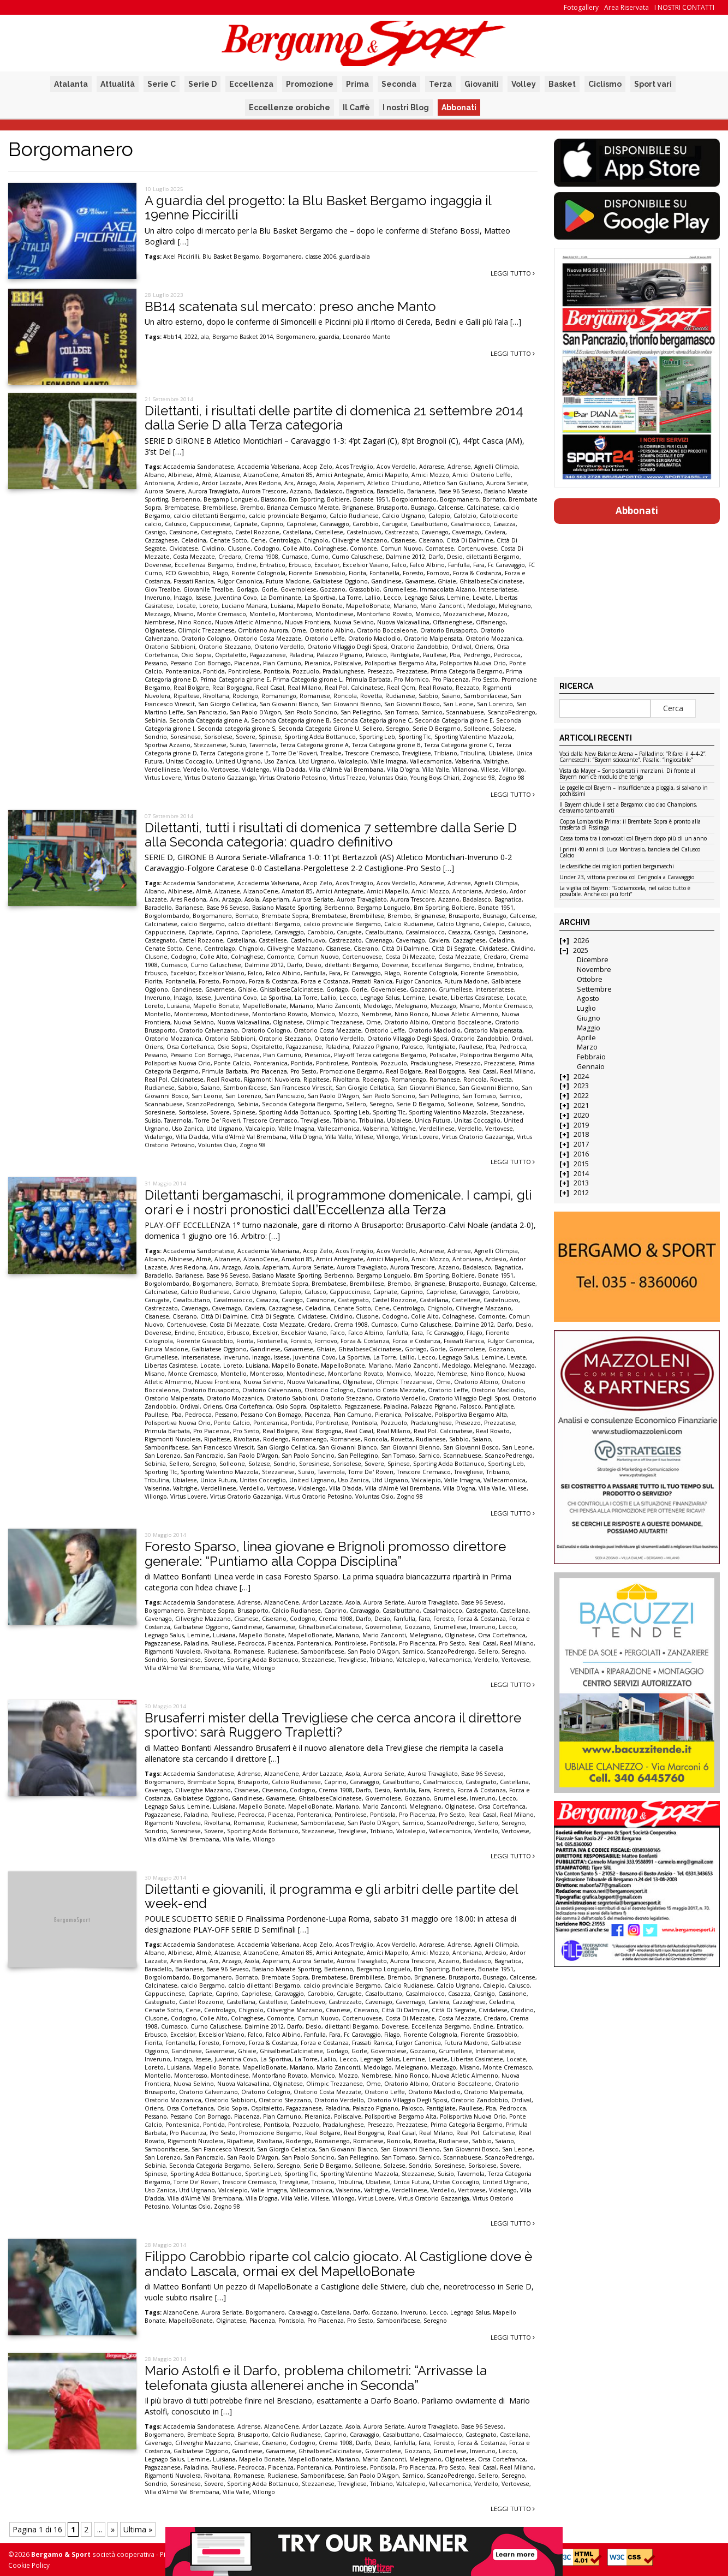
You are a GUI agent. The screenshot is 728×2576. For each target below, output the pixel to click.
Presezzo (380, 671)
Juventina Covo (235, 597)
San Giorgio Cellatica (227, 704)
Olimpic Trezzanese (206, 630)
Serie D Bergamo (437, 728)
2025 (580, 950)
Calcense (450, 507)
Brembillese (219, 507)
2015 (581, 1163)
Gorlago (247, 589)
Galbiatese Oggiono (340, 581)
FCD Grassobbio (187, 573)
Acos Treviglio (354, 466)
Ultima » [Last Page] (137, 2529)
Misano (184, 614)
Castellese (329, 532)
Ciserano (431, 540)
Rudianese (400, 696)
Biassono (273, 499)
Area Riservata (626, 7)
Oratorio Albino (331, 630)
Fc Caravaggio (506, 565)
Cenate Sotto (228, 540)
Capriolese (302, 524)
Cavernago (466, 532)
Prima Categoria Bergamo (467, 671)
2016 (581, 1154)
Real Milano (304, 687)
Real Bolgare (191, 687)
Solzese (504, 728)
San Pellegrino (361, 712)
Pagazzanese (268, 655)
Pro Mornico (411, 679)
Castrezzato (401, 532)
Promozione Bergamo (351, 1071)
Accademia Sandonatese (198, 466)
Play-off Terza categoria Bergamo (380, 1055)
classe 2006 (320, 256)
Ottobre (589, 979)
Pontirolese (244, 671)
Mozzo (498, 614)
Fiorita (357, 573)
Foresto (413, 573)
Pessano (156, 663)
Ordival (461, 647)
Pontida (214, 671)
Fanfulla (459, 565)
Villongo (513, 769)
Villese (490, 769)
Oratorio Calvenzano (208, 1030)
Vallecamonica (431, 761)
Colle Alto (297, 548)
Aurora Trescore (264, 491)
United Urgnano (238, 761)
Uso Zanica (279, 761)
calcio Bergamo (203, 924)
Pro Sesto (485, 679)
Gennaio (591, 1066)
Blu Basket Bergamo (230, 256)
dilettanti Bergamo (493, 556)
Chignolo (316, 540)
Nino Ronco (195, 622)
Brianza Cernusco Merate (303, 507)
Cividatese (183, 548)
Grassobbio (364, 589)
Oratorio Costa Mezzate (267, 638)
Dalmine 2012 (405, 556)
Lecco (392, 597)
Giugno (588, 1018)
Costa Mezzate (194, 556)
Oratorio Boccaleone (387, 630)
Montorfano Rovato (384, 614)
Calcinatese (483, 507)
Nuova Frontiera (307, 622)
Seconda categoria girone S (236, 728)
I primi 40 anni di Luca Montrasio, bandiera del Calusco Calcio (629, 852)
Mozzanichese (464, 614)
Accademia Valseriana (268, 466)
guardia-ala (354, 256)
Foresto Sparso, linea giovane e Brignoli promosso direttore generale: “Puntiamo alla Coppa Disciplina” (325, 1554)
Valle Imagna (389, 761)
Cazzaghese (161, 540)
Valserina (467, 761)
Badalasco (328, 491)
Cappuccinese (210, 524)
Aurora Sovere (165, 491)
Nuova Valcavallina (403, 622)
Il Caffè (356, 107)
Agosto (588, 998)
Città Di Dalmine (469, 540)
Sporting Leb (377, 737)
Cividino (212, 548)
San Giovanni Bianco (289, 704)
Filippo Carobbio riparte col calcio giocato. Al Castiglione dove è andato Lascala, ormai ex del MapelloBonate (338, 2264)
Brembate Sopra (284, 916)
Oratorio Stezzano (225, 647)
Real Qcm (401, 687)
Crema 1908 (261, 556)
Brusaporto (392, 507)
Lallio (372, 597)
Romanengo (278, 696)
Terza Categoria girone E (234, 753)
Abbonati (458, 107)
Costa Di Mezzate (410, 957)
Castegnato (216, 532)
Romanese (315, 696)
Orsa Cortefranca (190, 1047)
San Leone (458, 704)
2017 (581, 1144)
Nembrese (160, 622)
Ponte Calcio (232, 1063)
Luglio (586, 1008)
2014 (581, 1173)
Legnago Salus (424, 597)
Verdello (195, 769)
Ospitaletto (231, 655)
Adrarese (431, 466)
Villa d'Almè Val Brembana (346, 769)
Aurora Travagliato (213, 491)
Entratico (272, 565)
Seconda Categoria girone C (372, 720)
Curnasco (295, 556)
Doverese (158, 565)
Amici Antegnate (339, 475)
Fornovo (438, 573)
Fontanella (384, 573)
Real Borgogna (232, 687)
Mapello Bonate (320, 606)
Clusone (239, 548)
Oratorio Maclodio (374, 638)
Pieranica (318, 663)
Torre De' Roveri (294, 753)
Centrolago (284, 540)
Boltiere (338, 499)
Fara (479, 565)
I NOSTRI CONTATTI (684, 7)
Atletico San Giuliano (453, 483)
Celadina (193, 540)
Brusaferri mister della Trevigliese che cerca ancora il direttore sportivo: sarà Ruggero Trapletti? (333, 1725)
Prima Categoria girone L (307, 679)
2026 (581, 940)
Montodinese (334, 614)
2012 (581, 1192)
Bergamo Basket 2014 (242, 337)
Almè (203, 475)
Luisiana (282, 606)
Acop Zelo (317, 466)
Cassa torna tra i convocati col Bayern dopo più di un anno (633, 839)
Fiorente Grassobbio (317, 573)
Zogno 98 (511, 778)
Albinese (180, 475)
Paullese (434, 655)
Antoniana (159, 483)
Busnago (422, 507)
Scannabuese (465, 712)
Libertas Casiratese (477, 997)
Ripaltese (187, 696)
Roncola (345, 696)
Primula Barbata (368, 679)
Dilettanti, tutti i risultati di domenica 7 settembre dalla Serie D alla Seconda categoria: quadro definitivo (331, 835)
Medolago (481, 606)
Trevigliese (416, 753)
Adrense (459, 466)
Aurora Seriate (506, 483)
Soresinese (185, 737)
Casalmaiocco (470, 524)
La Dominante (280, 597)
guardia (329, 337)
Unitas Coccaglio (189, 761)
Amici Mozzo (430, 475)
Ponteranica (182, 671)
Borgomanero (282, 256)
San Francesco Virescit (301, 1088)
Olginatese (160, 630)
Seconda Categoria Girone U (318, 728)
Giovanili (481, 84)
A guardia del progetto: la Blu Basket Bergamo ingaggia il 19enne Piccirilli (318, 208)
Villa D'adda (289, 769)
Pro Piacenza (450, 679)
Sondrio (156, 737)
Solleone (477, 728)
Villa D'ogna (403, 769)
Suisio (238, 745)
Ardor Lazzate (222, 483)
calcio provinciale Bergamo (287, 516)
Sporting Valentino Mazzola (473, 737)
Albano (155, 475)
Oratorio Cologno (205, 638)
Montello (262, 614)
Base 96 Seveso (459, 491)
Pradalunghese (343, 671)
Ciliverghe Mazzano (359, 540)
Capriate (246, 524)
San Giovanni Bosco (412, 704)
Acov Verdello (396, 466)
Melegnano (515, 606)
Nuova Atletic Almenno (248, 622)
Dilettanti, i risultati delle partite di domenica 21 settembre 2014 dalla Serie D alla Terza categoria (334, 418)
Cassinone (183, 532)
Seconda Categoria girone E (454, 720)
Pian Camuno (282, 663)
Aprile (586, 1037)
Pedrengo (477, 655)
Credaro (229, 556)
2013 (581, 1183)
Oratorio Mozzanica (494, 638)
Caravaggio (334, 524)
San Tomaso (401, 712)
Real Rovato (435, 687)
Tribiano (445, 753)
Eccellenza (251, 84)
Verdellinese (162, 769)
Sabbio (428, 696)
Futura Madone (287, 581)
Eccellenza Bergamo (204, 565)
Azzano (300, 491)
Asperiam (350, 483)
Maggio (588, 1028)
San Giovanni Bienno (351, 704)
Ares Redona (263, 483)
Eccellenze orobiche (289, 107)
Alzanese (227, 475)
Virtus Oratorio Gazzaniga (220, 778)
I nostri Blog (406, 107)
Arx (289, 483)
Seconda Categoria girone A (208, 720)
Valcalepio (352, 761)
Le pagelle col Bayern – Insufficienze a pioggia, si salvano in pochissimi (633, 791)
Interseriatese (498, 589)
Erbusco (300, 565)
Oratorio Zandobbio (419, 647)
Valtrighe (496, 761)
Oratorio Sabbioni (170, 647)
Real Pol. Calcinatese (354, 687)
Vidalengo (256, 769)
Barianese (421, 491)
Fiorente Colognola (258, 573)
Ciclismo (605, 84)
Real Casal (270, 687)
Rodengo (245, 696)
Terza (440, 84)
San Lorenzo (495, 704)
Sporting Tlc (414, 737)
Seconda (398, 84)
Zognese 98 (479, 778)
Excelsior (326, 565)
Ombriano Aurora (263, 630)
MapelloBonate (368, 606)
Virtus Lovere (163, 778)
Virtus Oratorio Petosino (292, 778)
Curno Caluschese (357, 556)
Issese (203, 597)
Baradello (390, 491)
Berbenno (185, 499)
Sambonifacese (486, 696)
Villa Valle (435, 769)
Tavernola (263, 745)
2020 (581, 1115)
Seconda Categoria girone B (290, 720)
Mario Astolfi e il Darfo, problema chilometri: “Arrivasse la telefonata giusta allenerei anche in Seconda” (316, 2378)
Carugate (394, 524)
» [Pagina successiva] (113, 2529)
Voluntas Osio (388, 778)
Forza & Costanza (477, 573)
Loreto (208, 606)
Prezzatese (411, 671)
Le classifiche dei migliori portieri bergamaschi (616, 866)
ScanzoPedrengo (511, 712)
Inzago (183, 597)
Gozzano (332, 589)
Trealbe (331, 753)
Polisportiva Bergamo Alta (401, 663)
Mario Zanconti (442, 606)
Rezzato (467, 687)
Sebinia (155, 720)
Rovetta (371, 696)
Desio (455, 556)
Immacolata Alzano (447, 589)
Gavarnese (419, 581)
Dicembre (592, 959)
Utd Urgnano (317, 761)
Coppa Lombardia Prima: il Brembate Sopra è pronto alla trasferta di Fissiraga (630, 825)
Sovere (245, 737)
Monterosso (295, 614)
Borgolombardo (414, 499)
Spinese (270, 737)
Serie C (161, 84)
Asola (326, 483)
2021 (581, 1105)
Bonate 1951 (371, 499)
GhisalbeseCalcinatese (491, 581)
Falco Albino (427, 565)
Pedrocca (507, 655)
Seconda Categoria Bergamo (302, 1104)
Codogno (266, 548)
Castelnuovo (364, 532)
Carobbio (366, 524)
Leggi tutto (513, 273)
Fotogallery (581, 7)
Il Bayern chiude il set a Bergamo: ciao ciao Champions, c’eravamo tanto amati (628, 808)
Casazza (504, 524)
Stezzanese (210, 745)
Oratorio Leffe (325, 638)
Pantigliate (405, 655)
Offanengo (491, 622)
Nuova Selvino (353, 622)
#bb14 (172, 337)
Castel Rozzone (257, 532)
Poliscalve (347, 663)
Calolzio (464, 516)
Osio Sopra (196, 655)
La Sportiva (320, 597)
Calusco (176, 524)
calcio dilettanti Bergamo (210, 516)
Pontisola (276, 671)
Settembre (594, 989)
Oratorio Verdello (279, 647)
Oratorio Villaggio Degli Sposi (347, 647)
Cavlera (495, 532)
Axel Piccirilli (181, 256)
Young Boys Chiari (435, 778)
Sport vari (653, 84)
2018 (581, 1134)
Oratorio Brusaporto (448, 630)
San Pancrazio (206, 712)
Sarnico (432, 712)
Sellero (372, 728)
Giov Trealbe (162, 589)
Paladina (301, 655)
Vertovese (224, 769)
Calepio (439, 516)
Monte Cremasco (221, 614)
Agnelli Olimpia (496, 466)
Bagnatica (359, 491)
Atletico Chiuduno (393, 483)
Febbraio (591, 1057)
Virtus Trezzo (348, 778)
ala (205, 337)
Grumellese (399, 589)
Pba (455, 655)
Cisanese (403, 540)
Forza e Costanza (325, 981)
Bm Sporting (306, 499)
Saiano (451, 696)
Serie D (202, 84)
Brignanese (357, 507)
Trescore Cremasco (372, 753)
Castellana (297, 532)
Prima (357, 84)
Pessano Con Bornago (200, 663)
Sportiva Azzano (167, 745)
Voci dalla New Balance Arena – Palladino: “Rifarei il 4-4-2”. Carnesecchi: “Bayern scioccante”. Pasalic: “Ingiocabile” (633, 757)
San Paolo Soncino (310, 712)
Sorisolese (218, 737)
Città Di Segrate (453, 948)
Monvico (427, 614)
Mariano (405, 606)
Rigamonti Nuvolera (272, 1079)
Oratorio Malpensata (433, 638)
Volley (523, 84)
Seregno (397, 728)
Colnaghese (330, 548)
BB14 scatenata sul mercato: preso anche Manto (290, 306)
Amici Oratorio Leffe (481, 475)
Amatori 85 (297, 475)
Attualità (117, 84)
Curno (320, 556)
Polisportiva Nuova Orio (473, 663)
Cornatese (439, 548)
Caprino (272, 524)
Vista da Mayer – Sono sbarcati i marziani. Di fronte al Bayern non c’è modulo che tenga (627, 774)
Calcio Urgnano (403, 516)
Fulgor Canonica (239, 581)
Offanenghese (453, 622)
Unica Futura (433, 1120)
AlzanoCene (260, 475)
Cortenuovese (477, 548)
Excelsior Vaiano (366, 565)
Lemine (458, 597)
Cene (258, 540)
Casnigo (155, 532)
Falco (399, 565)
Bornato (493, 499)
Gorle (269, 589)
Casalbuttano (428, 524)
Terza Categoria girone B (386, 745)
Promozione (309, 84)
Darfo (436, 556)
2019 (581, 1125)
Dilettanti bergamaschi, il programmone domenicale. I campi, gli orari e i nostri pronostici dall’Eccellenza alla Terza (338, 1202)
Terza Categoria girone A (314, 745)
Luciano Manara (244, 606)
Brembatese (181, 507)
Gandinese (386, 581)
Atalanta (71, 84)
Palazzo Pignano (339, 655)
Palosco (376, 655)
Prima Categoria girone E (235, 679)
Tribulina (473, 753)
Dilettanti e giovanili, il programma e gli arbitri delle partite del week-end (331, 1896)
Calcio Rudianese (354, 516)
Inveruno (157, 597)
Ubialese (500, 753)
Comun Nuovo (401, 548)
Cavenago (435, 532)
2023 (581, 1085)
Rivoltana (216, 696)
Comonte (363, 548)
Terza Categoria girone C (458, 745)
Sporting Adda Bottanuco (320, 737)
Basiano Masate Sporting (286, 907)
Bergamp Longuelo (231, 499)
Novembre (594, 969)
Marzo (587, 1047)
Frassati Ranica (194, 581)
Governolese (299, 589)
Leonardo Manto (367, 337)
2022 (191, 337)
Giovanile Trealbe (208, 589)
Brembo (252, 507)
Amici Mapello (387, 475)
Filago (220, 573)
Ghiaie (447, 581)
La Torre (350, 597)
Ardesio (188, 483)
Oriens (484, 647)
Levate (482, 597)
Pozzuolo (306, 671)
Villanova (465, 769)
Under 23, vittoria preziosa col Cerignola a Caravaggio (626, 877)
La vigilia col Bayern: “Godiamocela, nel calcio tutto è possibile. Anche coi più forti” (624, 891)
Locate (186, 606)
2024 (581, 1076)
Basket (562, 84)
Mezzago (157, 614)
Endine (246, 565)
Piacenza (247, 663)
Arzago (306, 483)
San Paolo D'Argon (255, 712)
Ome (298, 630)
